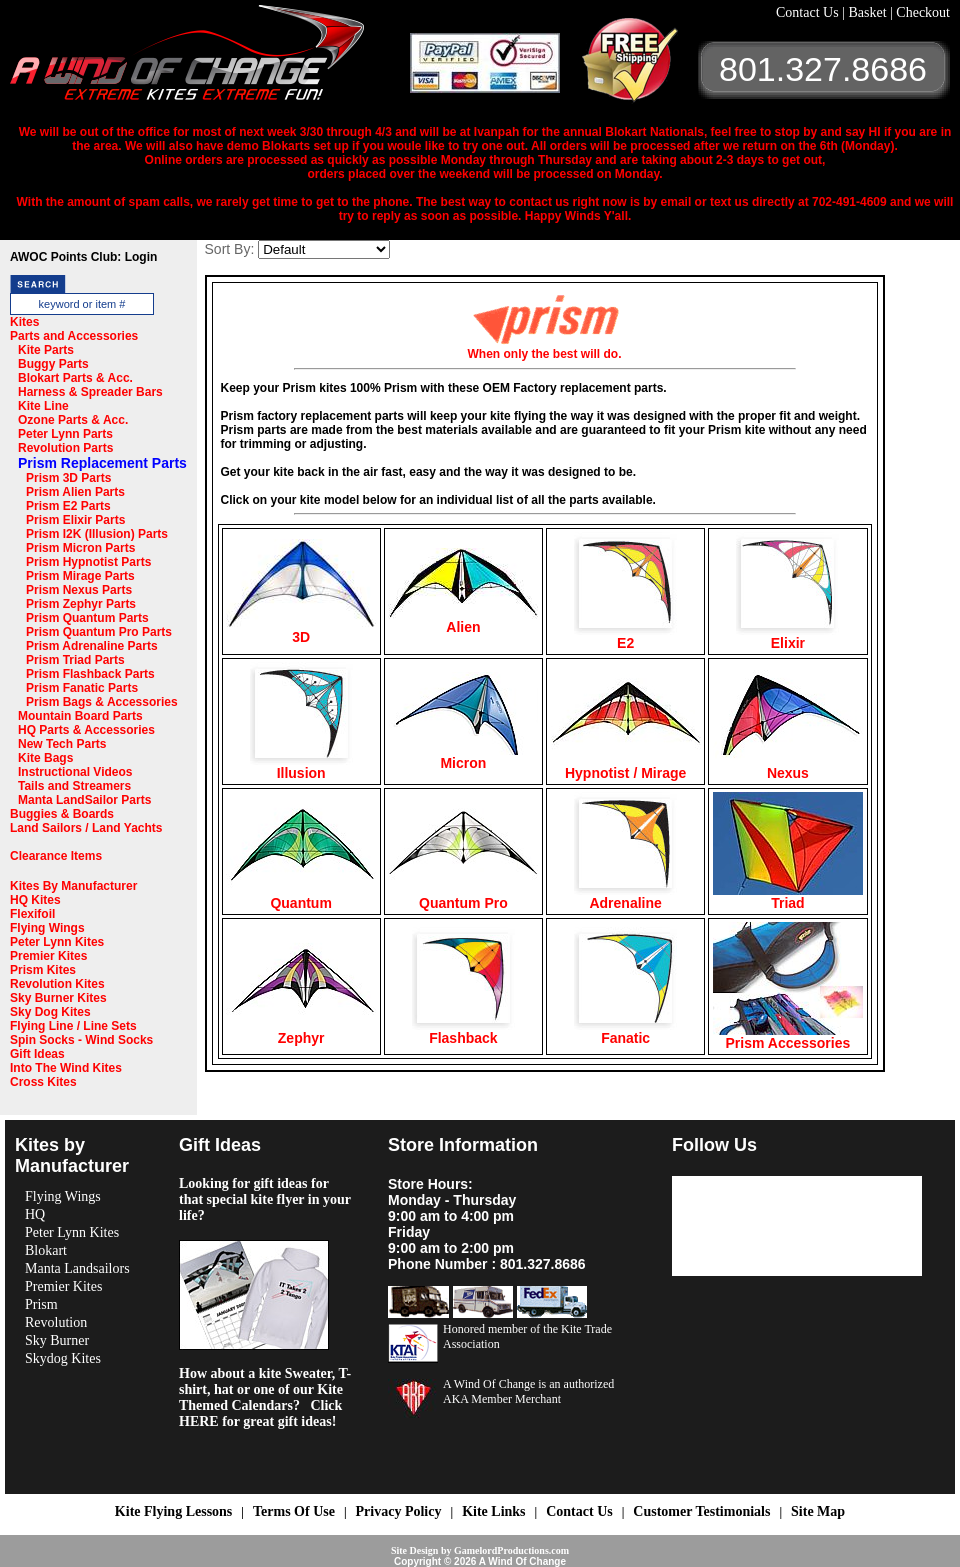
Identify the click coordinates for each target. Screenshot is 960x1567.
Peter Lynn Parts (65, 434)
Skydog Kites (63, 1358)
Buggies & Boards (62, 814)
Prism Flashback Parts (90, 674)
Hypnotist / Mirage (626, 766)
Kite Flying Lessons (173, 1511)
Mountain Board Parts (80, 716)
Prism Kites (43, 970)
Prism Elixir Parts (75, 520)
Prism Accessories (788, 1036)
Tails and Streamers (74, 786)
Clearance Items (56, 856)
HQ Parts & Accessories (86, 730)
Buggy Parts (53, 364)
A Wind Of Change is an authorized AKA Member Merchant (528, 1391)
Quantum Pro (463, 896)
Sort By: (230, 249)
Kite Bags (45, 758)
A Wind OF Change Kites (210, 60)
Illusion (301, 766)
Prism (41, 1304)
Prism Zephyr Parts (81, 604)
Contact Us (809, 12)
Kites (24, 322)
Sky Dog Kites (50, 1012)
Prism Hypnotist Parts (88, 562)
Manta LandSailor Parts (84, 800)
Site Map (818, 1511)
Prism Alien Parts (75, 492)
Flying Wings (47, 928)
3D (301, 630)
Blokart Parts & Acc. (75, 378)
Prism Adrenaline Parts (92, 646)
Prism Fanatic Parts (82, 688)
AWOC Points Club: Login (83, 257)
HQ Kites (35, 900)
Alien (463, 620)
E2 (625, 636)
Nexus (788, 766)
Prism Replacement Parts (102, 463)
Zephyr (301, 1031)
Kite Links (493, 1511)
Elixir (787, 636)
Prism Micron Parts (80, 548)
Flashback (463, 1031)
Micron (463, 756)
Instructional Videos (75, 772)
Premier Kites (48, 956)
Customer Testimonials (701, 1511)
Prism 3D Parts (68, 478)
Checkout (923, 12)
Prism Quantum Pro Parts (99, 632)
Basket (869, 12)
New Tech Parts (62, 744)
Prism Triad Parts (75, 660)
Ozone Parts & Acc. (73, 420)
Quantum (301, 896)
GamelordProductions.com (511, 1550)
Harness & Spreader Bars (90, 392)
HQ (35, 1214)
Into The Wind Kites (66, 1068)
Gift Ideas (37, 1054)
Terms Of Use (294, 1511)
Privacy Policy (399, 1511)
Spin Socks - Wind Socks (81, 1040)
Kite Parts (46, 350)
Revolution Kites (57, 984)
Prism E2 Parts (68, 506)
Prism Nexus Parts (79, 590)
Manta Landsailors (77, 1268)
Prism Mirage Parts (80, 576)
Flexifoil (32, 914)
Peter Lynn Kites (57, 942)
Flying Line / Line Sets (73, 1026)
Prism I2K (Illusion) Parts (97, 534)
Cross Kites (43, 1082)
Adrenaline (625, 896)
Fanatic (625, 1031)
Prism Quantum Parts (87, 618)
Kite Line (43, 406)
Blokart (46, 1250)
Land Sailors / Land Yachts (86, 828)
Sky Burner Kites (58, 998)
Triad (788, 896)
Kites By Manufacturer (73, 886)
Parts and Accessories (74, 336)
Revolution (56, 1322)
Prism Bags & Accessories (102, 702)
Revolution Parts (65, 448)
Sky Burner (57, 1340)
